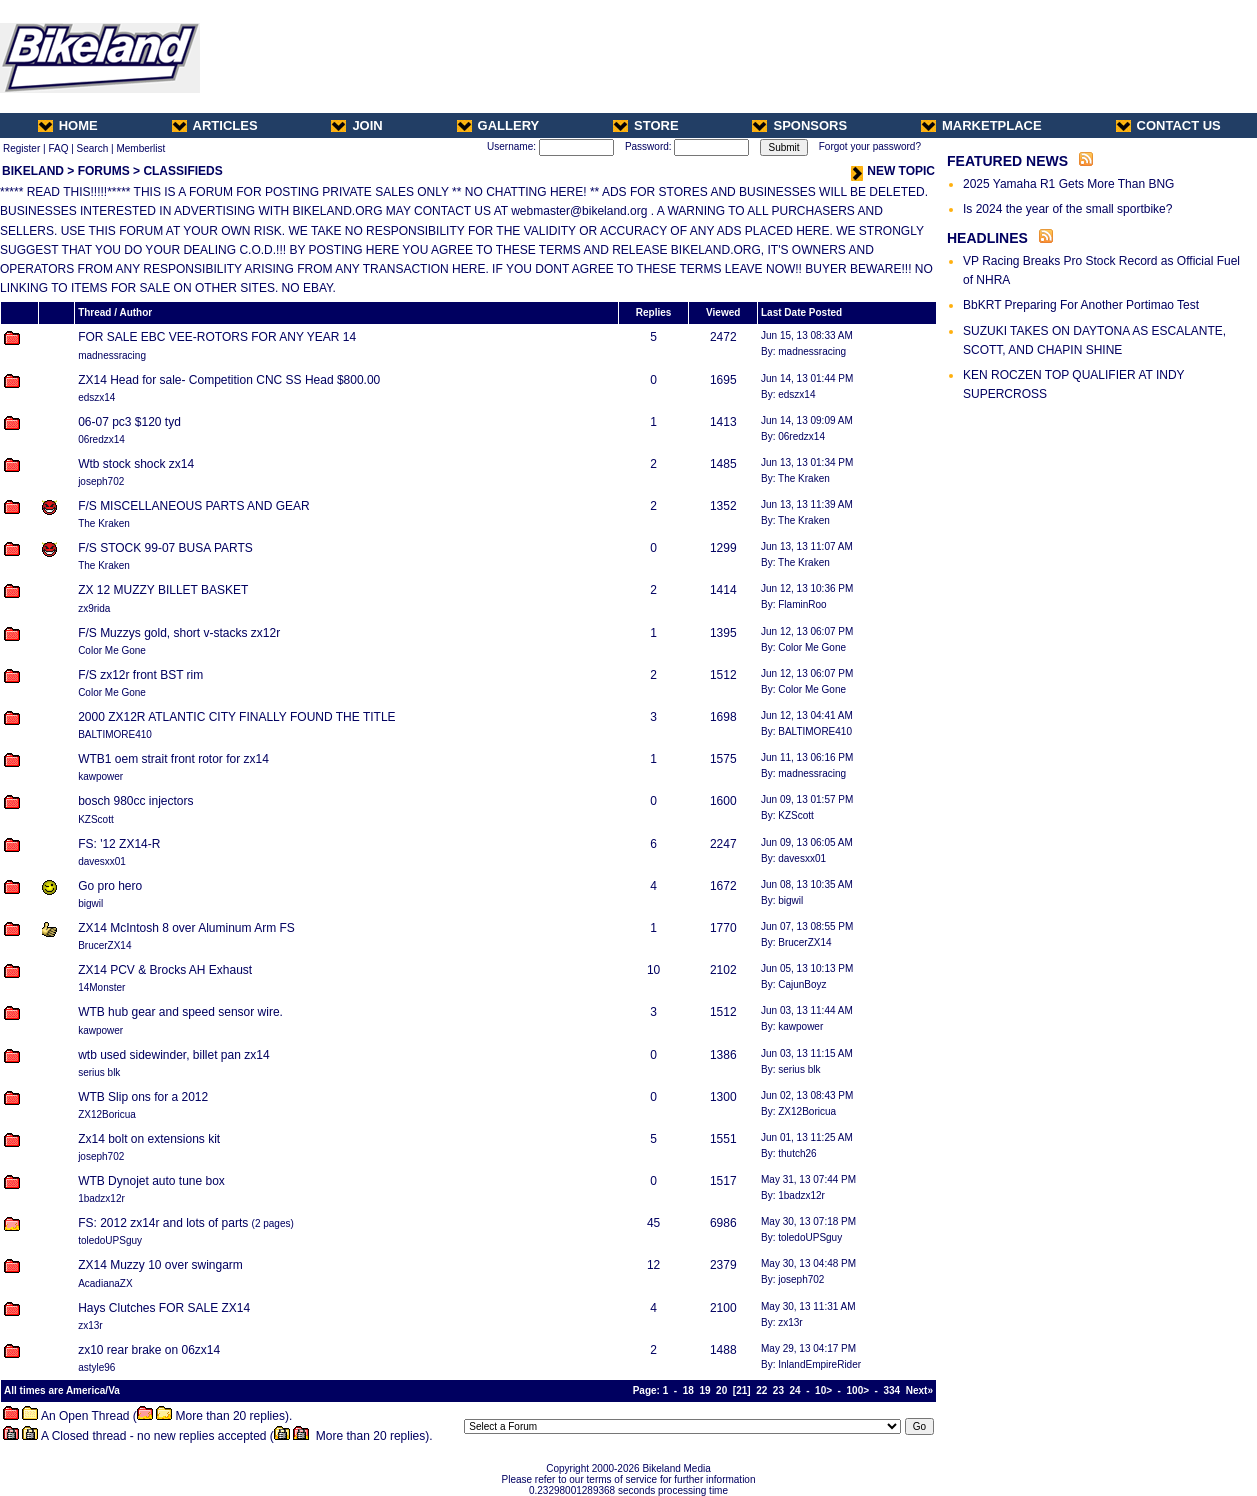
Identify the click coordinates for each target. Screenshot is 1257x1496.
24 (795, 1390)
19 (704, 1390)
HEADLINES (987, 238)
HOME (68, 125)
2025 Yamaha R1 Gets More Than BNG (1068, 184)
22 (761, 1390)
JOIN (356, 125)
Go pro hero (110, 886)
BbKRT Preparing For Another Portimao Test (1081, 305)
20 (721, 1390)
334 (892, 1390)
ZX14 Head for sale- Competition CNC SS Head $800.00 (229, 380)
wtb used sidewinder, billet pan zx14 (173, 1055)
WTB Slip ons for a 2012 (143, 1097)
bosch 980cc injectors (135, 801)
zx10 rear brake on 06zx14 (149, 1350)
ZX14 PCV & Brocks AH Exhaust (165, 970)
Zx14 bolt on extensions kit (149, 1139)
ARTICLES (215, 125)
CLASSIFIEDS (182, 171)
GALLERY (498, 125)
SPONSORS (799, 125)
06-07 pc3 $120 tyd (129, 422)
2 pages (273, 1223)
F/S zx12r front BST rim (140, 675)
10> (823, 1390)
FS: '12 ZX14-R (119, 844)
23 (778, 1390)
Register (21, 148)
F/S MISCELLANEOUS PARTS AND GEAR (194, 506)
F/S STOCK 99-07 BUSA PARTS (165, 548)
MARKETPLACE (981, 125)
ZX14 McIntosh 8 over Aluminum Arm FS (186, 928)
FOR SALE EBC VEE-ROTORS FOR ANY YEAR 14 (217, 337)
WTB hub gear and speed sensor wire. (180, 1012)
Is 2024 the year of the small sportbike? (1067, 209)
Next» (919, 1390)
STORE (646, 125)
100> (858, 1390)
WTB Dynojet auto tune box (151, 1181)
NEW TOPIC (893, 171)
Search (93, 148)
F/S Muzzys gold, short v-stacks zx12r (179, 633)
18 (688, 1390)
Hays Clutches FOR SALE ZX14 (164, 1308)
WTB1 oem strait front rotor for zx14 (173, 759)
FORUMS (104, 171)
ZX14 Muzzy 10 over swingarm (160, 1265)
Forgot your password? (870, 146)
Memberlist (140, 148)
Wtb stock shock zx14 (136, 464)
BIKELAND (33, 171)
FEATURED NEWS (1007, 161)
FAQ (58, 148)
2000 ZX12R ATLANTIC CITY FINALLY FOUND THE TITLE (236, 717)
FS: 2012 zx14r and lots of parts (163, 1223)
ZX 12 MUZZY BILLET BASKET (163, 590)
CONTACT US (1168, 125)
